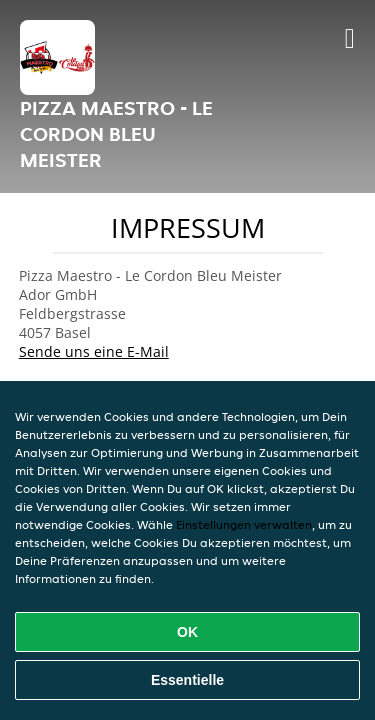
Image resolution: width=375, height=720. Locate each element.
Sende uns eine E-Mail (94, 351)
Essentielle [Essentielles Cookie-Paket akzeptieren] (187, 680)
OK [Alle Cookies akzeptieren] (187, 632)
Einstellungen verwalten (244, 524)
